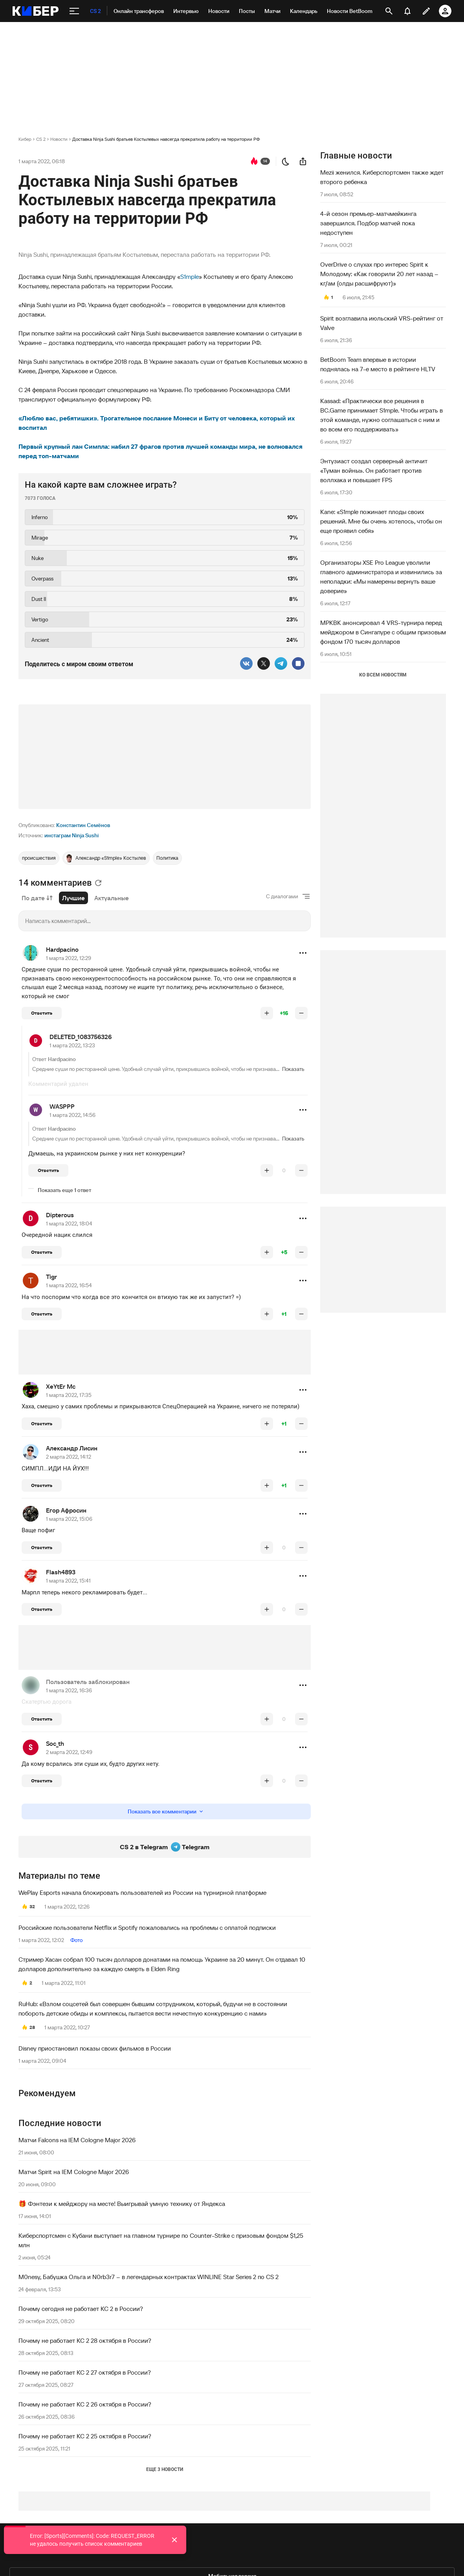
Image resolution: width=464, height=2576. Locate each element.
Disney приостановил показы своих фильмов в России (94, 2048)
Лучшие (73, 898)
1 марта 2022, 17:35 (69, 1395)
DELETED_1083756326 (81, 1037)
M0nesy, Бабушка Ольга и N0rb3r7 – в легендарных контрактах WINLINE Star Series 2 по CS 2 (148, 2277)
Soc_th (55, 1743)
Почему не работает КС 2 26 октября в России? (84, 2404)
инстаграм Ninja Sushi (71, 835)
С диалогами (282, 896)
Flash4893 (60, 1572)
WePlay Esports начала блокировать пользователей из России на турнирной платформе (142, 1892)
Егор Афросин (66, 1510)
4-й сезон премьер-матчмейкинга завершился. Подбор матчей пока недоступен (368, 223)
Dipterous (60, 1215)
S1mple (189, 276)
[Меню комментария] (303, 953)
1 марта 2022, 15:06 (69, 1518)
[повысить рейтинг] (266, 1013)
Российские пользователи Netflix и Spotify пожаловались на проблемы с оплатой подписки (147, 1927)
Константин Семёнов (83, 825)
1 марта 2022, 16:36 (69, 1690)
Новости (59, 139)
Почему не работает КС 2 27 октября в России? (84, 2372)
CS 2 (41, 139)
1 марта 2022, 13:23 (72, 1045)
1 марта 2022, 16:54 (69, 1285)
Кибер (24, 139)
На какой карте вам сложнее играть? (101, 485)
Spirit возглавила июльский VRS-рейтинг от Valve (381, 323)
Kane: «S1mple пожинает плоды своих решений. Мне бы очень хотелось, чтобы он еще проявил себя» (381, 521)
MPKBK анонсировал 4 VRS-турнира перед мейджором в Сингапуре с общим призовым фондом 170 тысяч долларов (383, 632)
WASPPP (62, 1106)
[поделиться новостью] (303, 161)
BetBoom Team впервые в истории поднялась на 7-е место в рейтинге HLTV (377, 364)
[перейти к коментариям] (254, 161)
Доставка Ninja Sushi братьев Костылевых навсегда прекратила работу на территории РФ (166, 139)
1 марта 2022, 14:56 (72, 1114)
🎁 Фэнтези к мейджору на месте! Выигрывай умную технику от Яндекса (121, 2203)
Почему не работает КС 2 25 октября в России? (84, 2436)
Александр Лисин (71, 1448)
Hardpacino (62, 949)
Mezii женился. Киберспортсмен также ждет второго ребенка (382, 177)
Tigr (51, 1277)
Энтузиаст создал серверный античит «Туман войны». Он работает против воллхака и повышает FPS (373, 470)
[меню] (74, 11)
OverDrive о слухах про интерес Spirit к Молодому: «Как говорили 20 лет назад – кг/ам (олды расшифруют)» (379, 273)
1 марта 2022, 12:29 (68, 958)
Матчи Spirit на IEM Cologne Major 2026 (73, 2172)
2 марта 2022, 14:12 (68, 1456)
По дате (37, 898)
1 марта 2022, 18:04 (69, 1223)
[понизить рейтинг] (301, 1013)
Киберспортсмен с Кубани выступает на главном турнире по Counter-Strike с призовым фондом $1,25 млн (160, 2240)
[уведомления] (407, 11)
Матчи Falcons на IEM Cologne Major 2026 (77, 2140)
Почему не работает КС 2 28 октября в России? (84, 2340)
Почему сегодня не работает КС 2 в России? (80, 2309)
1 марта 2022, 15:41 (68, 1580)
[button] (303, 953)
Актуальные (111, 898)
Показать (293, 1068)
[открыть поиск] (389, 11)
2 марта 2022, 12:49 (69, 1752)
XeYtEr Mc (60, 1386)
